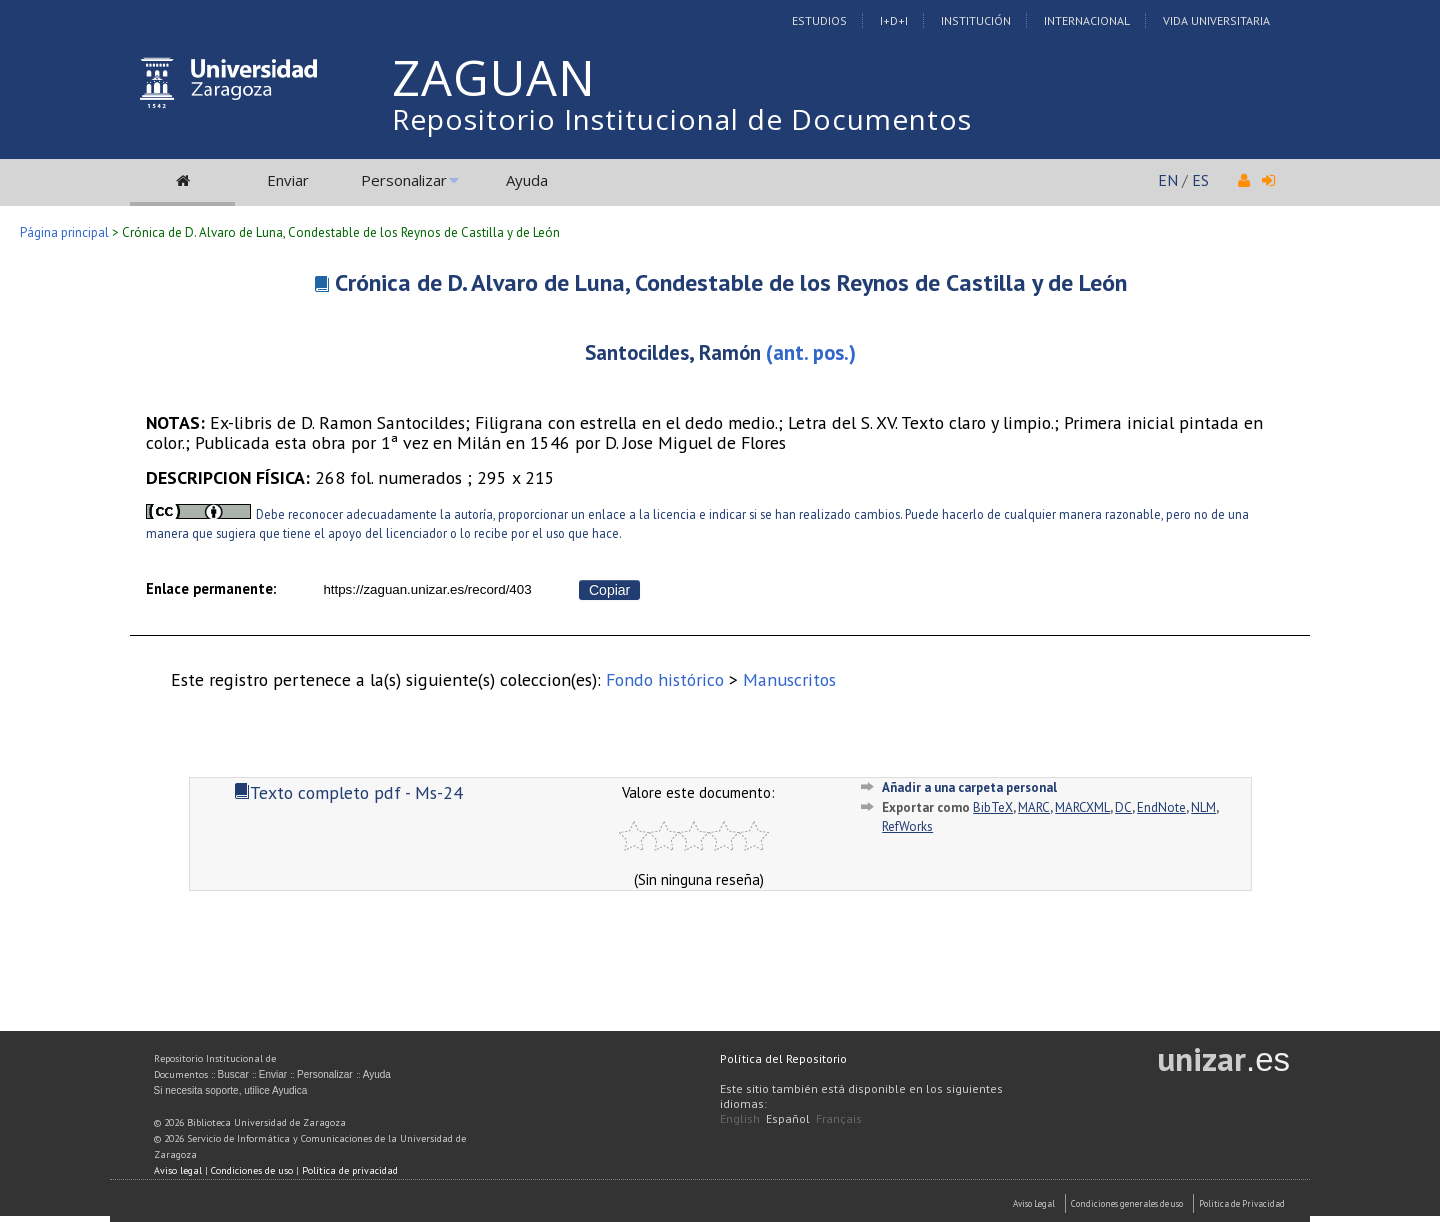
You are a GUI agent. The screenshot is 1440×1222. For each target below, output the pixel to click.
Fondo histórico (665, 679)
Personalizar (404, 180)
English (740, 1118)
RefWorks (907, 826)
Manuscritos (789, 679)
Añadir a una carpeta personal (969, 787)
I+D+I (894, 20)
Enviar (288, 180)
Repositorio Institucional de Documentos (682, 119)
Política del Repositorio (783, 1058)
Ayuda (527, 180)
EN (1168, 180)
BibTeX (993, 807)
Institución (976, 20)
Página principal (64, 232)
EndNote (1161, 807)
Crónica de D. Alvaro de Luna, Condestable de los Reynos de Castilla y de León (731, 282)
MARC (1034, 807)
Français (839, 1118)
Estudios (819, 20)
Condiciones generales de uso (1127, 1203)
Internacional (1087, 20)
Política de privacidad (350, 1170)
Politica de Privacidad (1242, 1203)
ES (1200, 180)
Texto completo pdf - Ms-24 (348, 792)
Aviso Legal (1034, 1203)
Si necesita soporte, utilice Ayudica (231, 1090)
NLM (1203, 807)
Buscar (233, 1074)
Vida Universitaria (1216, 20)
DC (1123, 807)
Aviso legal (178, 1170)
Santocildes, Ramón (673, 352)
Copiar (609, 590)
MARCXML (1082, 807)
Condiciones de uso (252, 1170)
